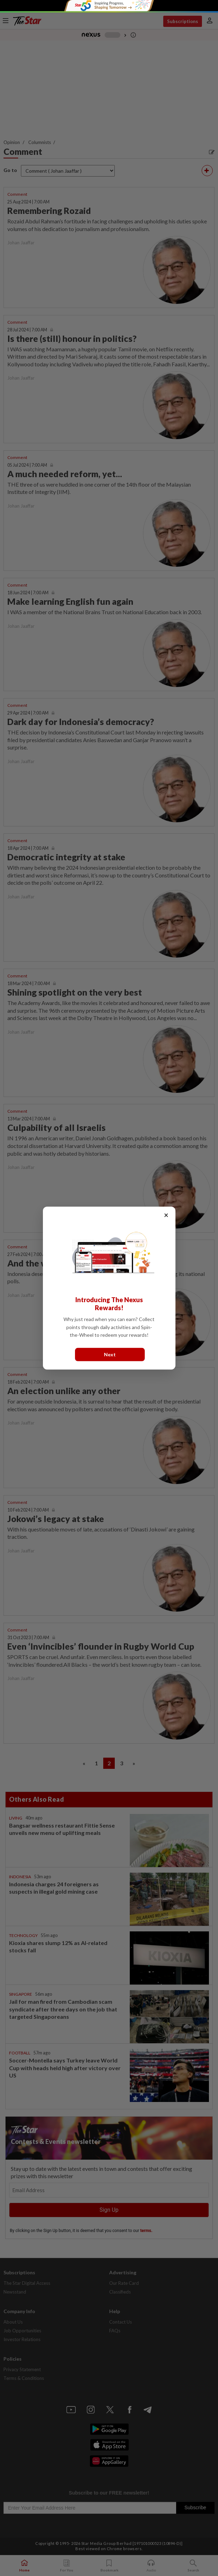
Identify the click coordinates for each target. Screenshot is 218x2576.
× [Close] (166, 1214)
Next (110, 1354)
